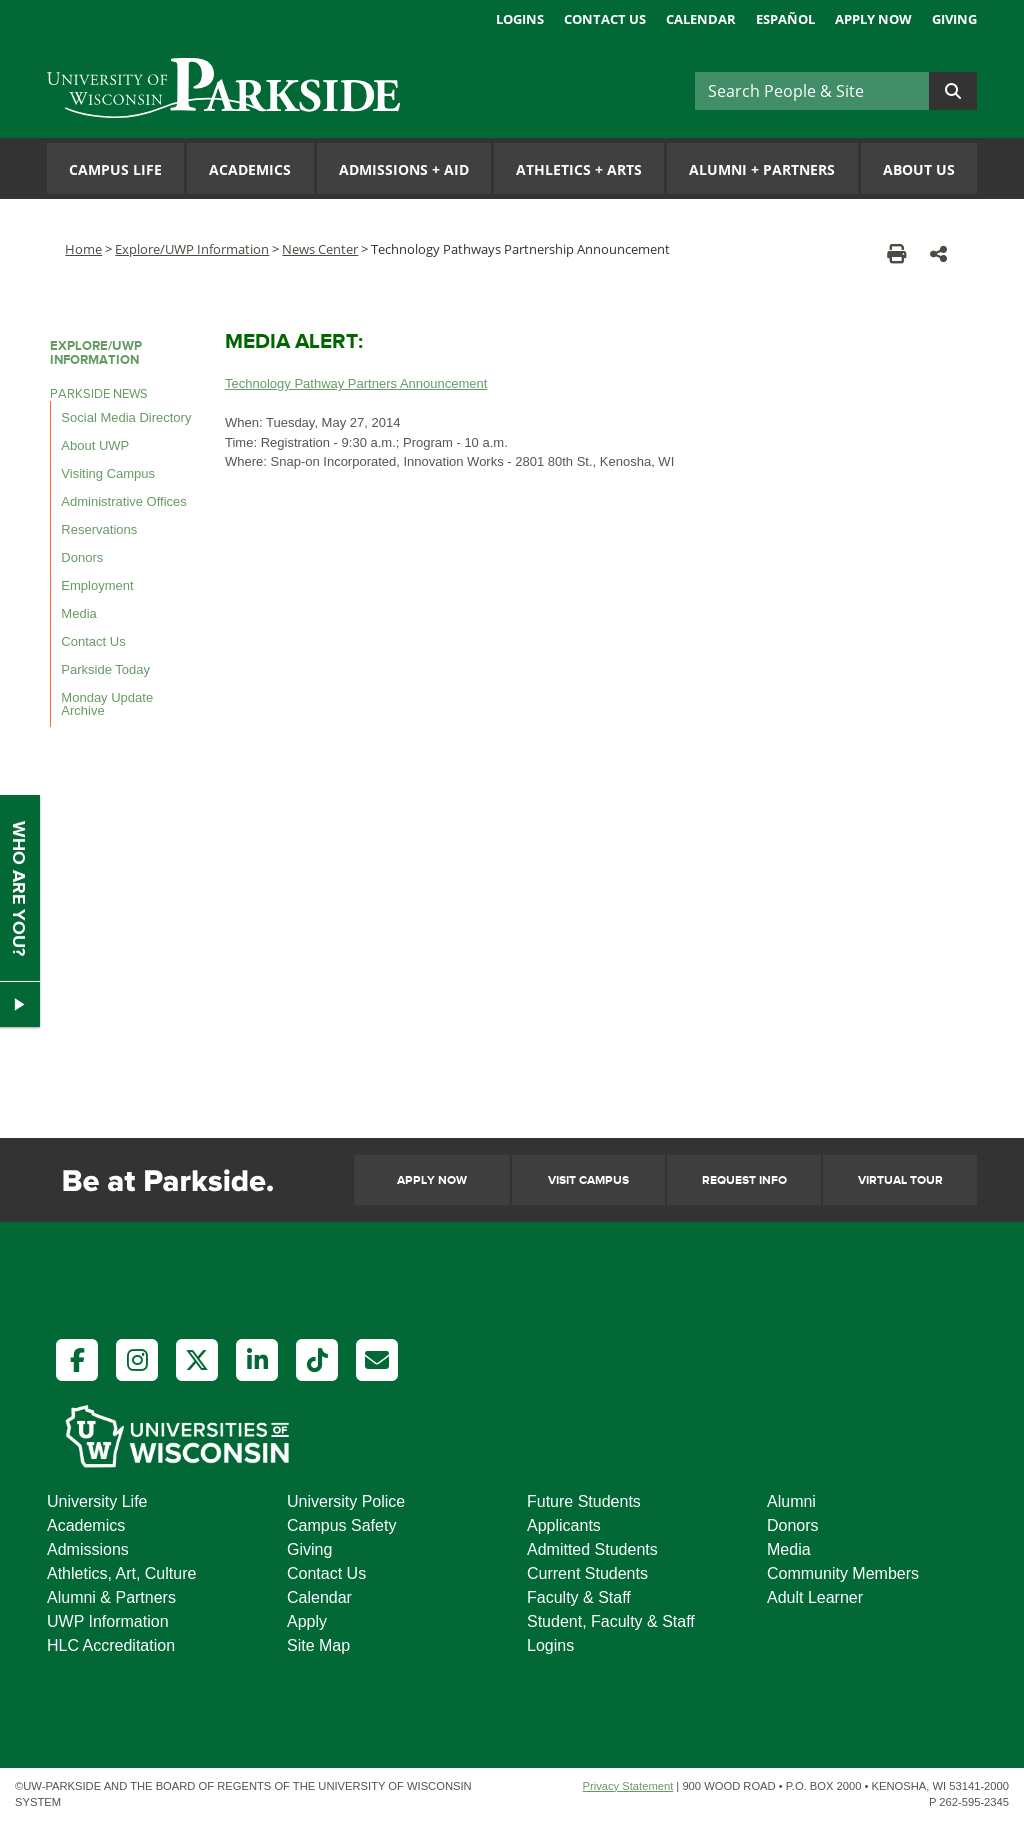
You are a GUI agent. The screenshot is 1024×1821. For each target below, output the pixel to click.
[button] (938, 253)
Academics (250, 169)
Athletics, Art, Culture (121, 1573)
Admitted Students (592, 1549)
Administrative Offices (123, 501)
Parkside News (99, 394)
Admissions (88, 1549)
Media (78, 613)
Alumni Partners (762, 169)
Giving (954, 19)
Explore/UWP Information (192, 249)
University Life (97, 1501)
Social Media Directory (126, 417)
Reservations (99, 529)
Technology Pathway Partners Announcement (356, 383)
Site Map (318, 1645)
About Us (919, 169)
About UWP (95, 445)
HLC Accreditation (111, 1645)
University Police (346, 1501)
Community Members (843, 1573)
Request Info (744, 1180)
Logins (520, 19)
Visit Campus (588, 1180)
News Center (320, 249)
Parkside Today (105, 669)
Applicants (564, 1525)
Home (83, 249)
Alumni (791, 1501)
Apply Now (873, 19)
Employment (97, 585)
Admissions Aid (404, 169)
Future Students (584, 1501)
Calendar (701, 19)
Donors (82, 557)
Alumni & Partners (111, 1597)
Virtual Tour (900, 1180)
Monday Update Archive (107, 704)
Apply (307, 1621)
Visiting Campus (108, 473)
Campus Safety (341, 1525)
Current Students (587, 1573)
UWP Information (108, 1621)
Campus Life (115, 169)
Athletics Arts (579, 169)
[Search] (812, 91)
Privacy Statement (627, 1786)
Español (785, 19)
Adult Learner (815, 1597)
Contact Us (605, 19)
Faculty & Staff (579, 1597)
